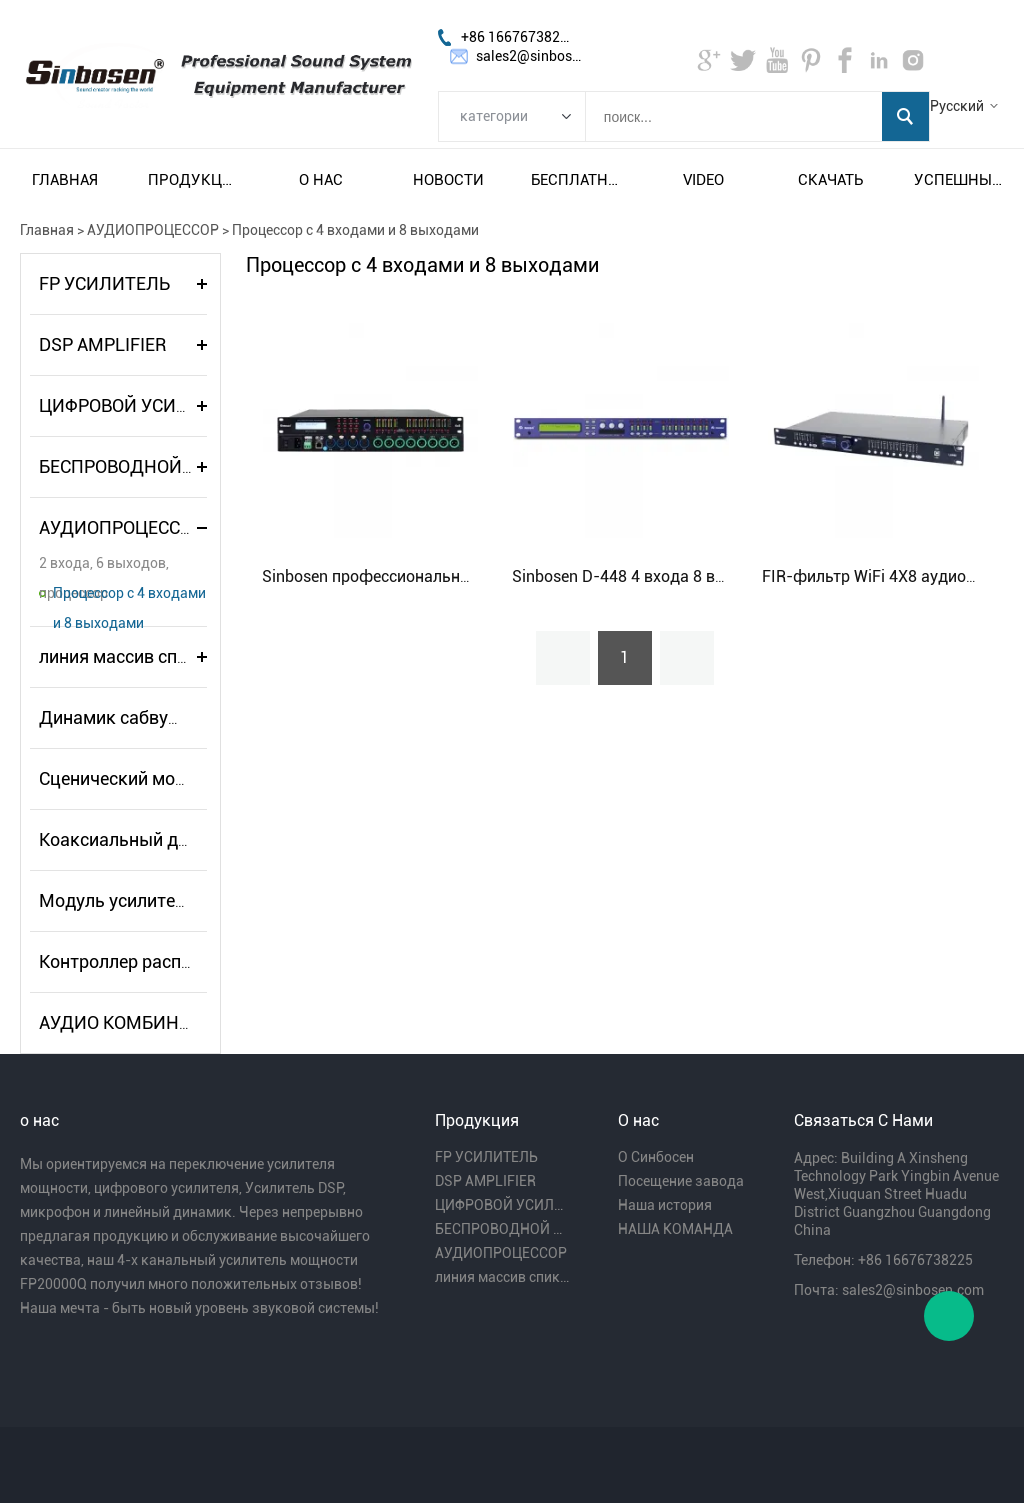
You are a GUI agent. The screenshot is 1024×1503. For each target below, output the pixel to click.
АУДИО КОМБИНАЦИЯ (133, 1022)
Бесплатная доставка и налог (576, 180)
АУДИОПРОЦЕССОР (153, 230)
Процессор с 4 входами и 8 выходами (355, 230)
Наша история (665, 1205)
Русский (957, 106)
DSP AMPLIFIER (102, 344)
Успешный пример (959, 180)
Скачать (830, 180)
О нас (321, 180)
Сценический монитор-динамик (172, 778)
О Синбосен (656, 1157)
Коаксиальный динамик (140, 839)
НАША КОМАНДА (675, 1229)
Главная (65, 180)
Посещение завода (681, 1181)
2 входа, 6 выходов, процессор (104, 566)
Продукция (193, 180)
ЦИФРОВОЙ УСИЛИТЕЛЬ (143, 405)
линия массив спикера (132, 656)
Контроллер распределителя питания (195, 961)
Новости (448, 180)
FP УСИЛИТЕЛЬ (104, 283)
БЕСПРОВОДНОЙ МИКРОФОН (163, 466)
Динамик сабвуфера (126, 717)
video (703, 180)
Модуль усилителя (117, 900)
